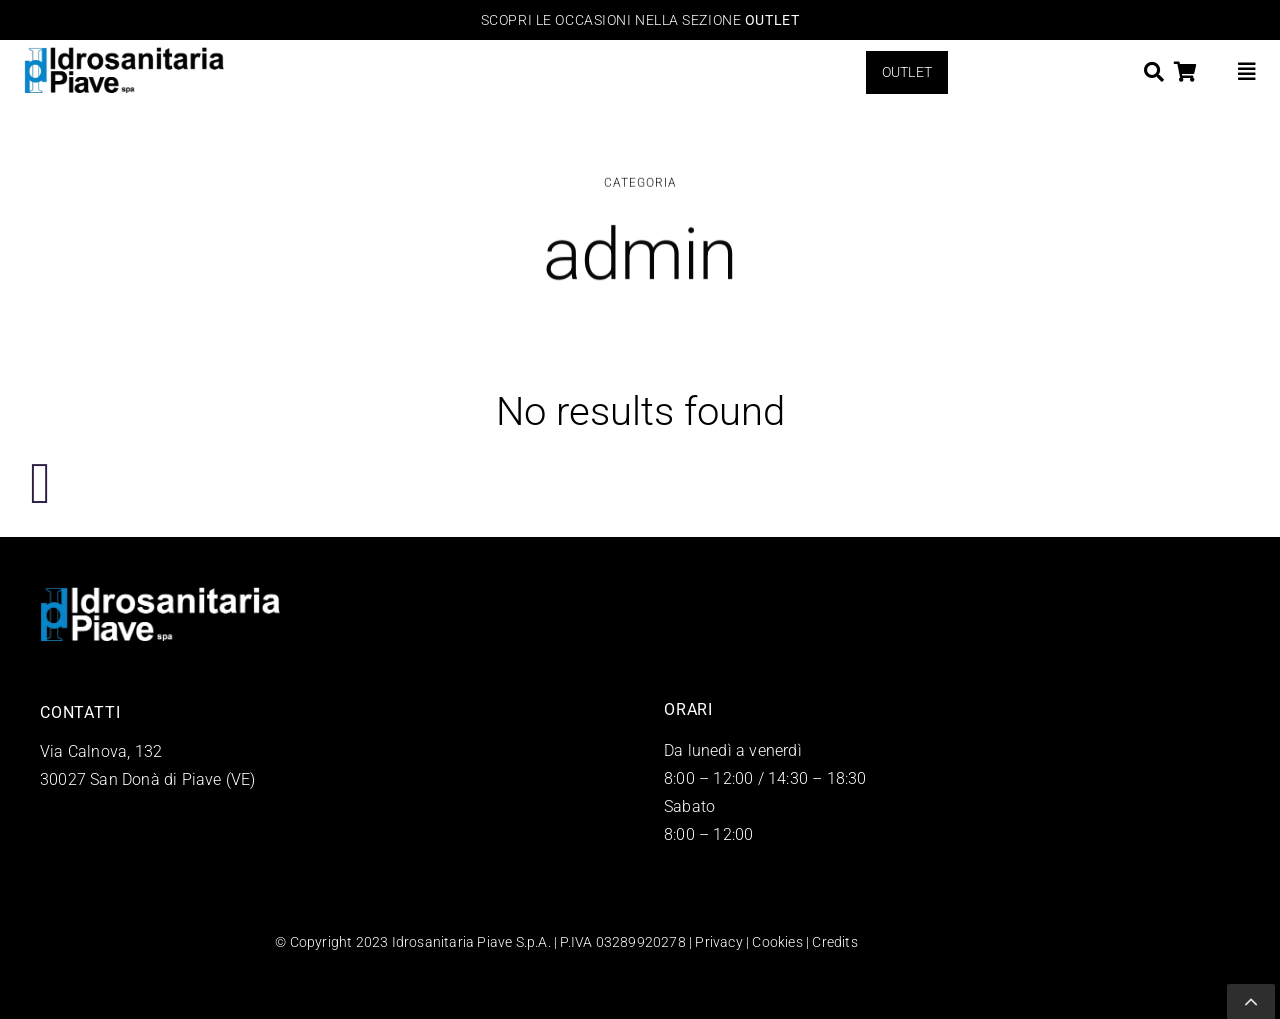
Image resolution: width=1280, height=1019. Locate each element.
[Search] (1154, 71)
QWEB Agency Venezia (933, 942)
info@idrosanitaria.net (120, 835)
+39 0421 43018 (99, 807)
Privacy (718, 942)
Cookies (777, 942)
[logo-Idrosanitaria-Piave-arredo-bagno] (124, 55)
